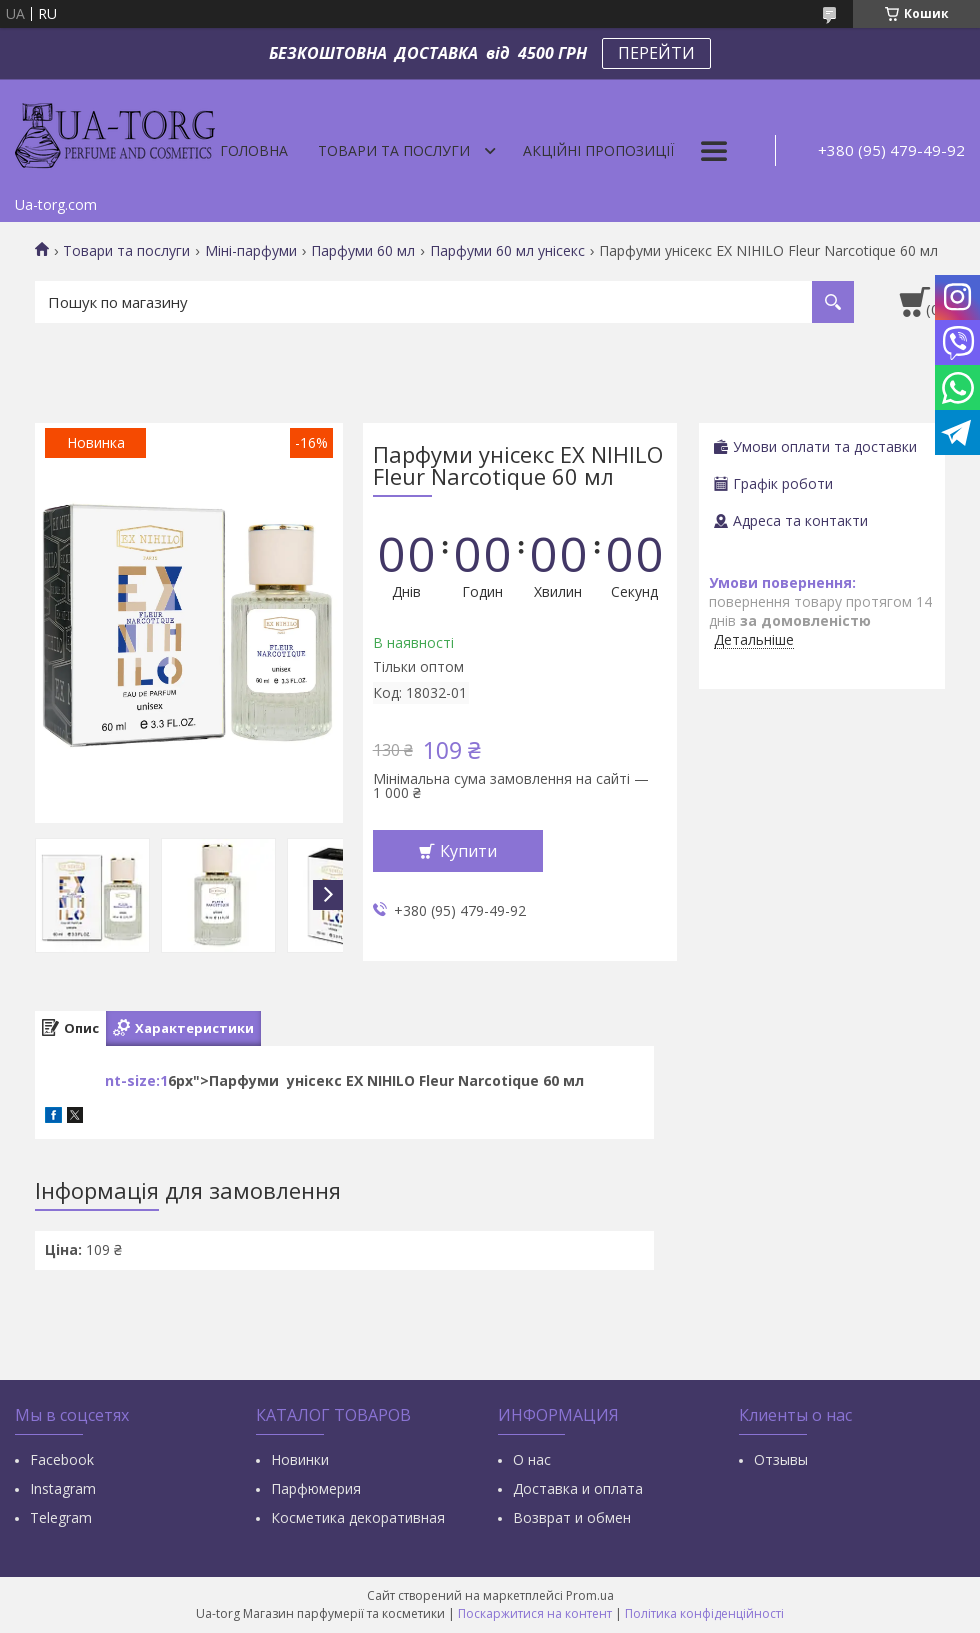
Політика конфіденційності (704, 1613)
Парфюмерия (316, 1488)
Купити (468, 851)
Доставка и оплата (578, 1488)
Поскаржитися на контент (535, 1613)
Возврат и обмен (572, 1517)
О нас (532, 1459)
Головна (254, 150)
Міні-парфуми (251, 251)
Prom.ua (590, 1595)
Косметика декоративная (358, 1517)
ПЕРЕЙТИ (656, 53)
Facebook (62, 1459)
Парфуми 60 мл (363, 251)
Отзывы (781, 1459)
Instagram (63, 1488)
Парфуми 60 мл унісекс (507, 251)
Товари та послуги (394, 150)
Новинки (300, 1459)
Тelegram (61, 1517)
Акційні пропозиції (598, 150)
